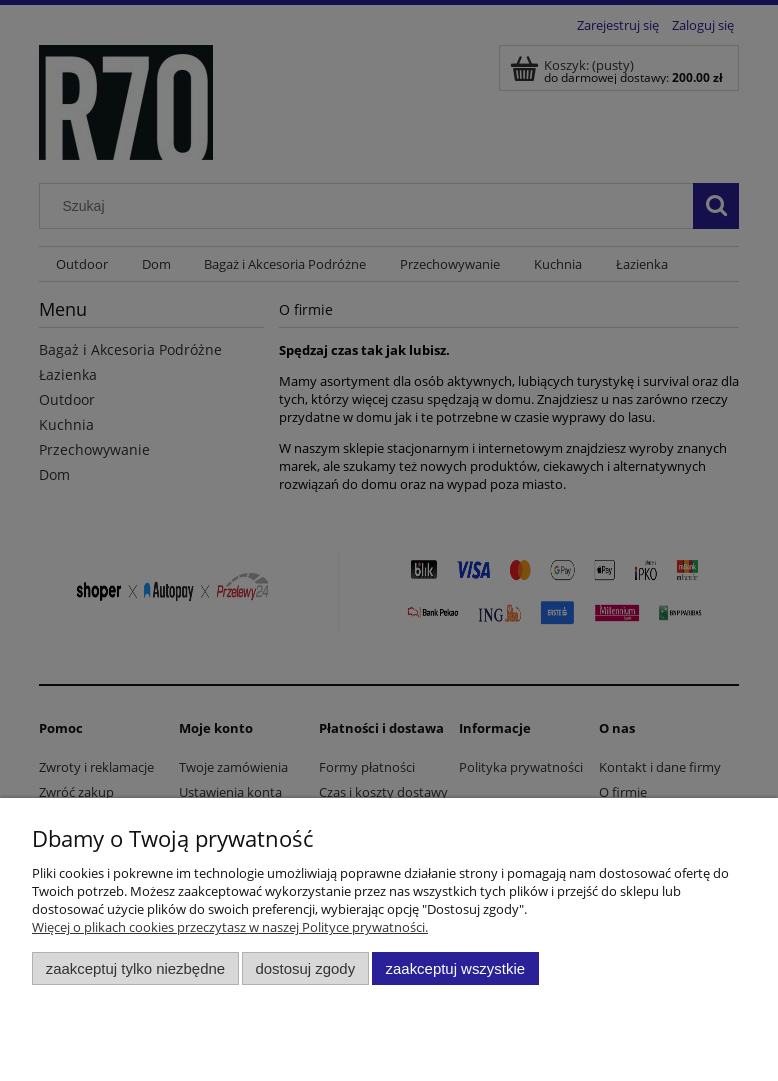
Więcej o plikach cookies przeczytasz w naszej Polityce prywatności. (230, 927)
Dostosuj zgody (305, 968)
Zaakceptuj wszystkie (455, 968)
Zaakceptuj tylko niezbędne (135, 968)
